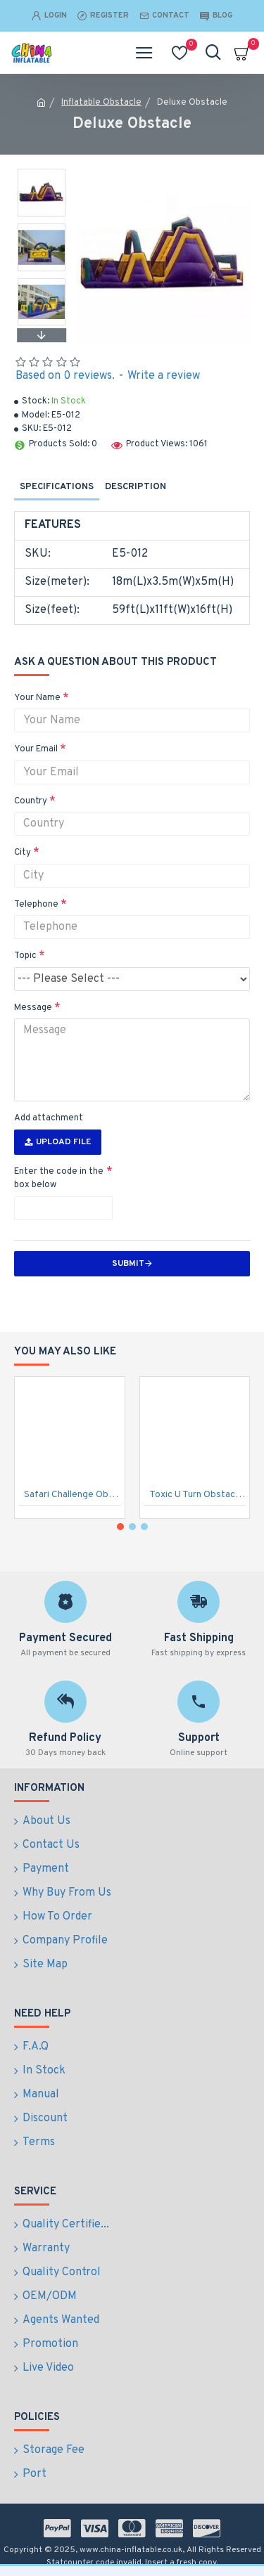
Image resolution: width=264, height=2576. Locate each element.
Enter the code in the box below (58, 1178)
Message (33, 1008)
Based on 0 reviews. (65, 376)
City (22, 852)
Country (30, 801)
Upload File (58, 1142)
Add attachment (48, 1118)
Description (135, 487)
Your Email (36, 749)
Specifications (57, 487)
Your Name (37, 698)
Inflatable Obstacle (101, 102)
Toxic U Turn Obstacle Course (197, 1495)
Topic (25, 956)
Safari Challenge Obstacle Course (72, 1495)
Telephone (36, 904)
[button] (41, 335)
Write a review (163, 376)
